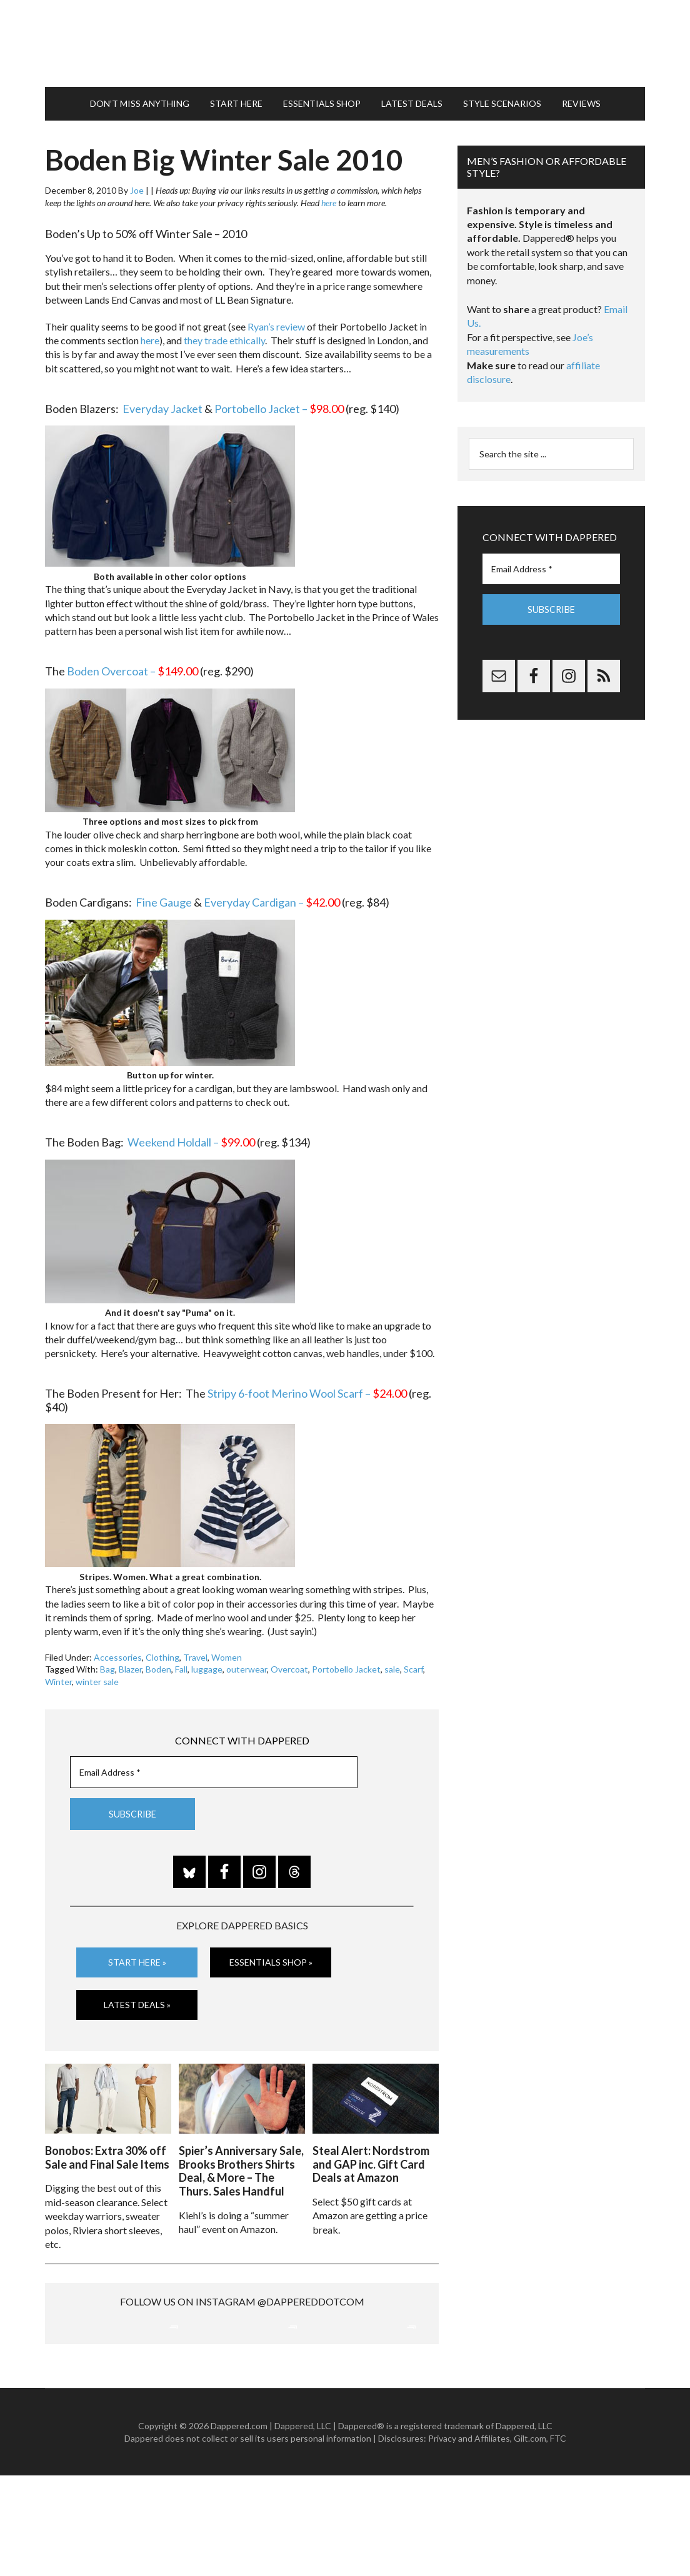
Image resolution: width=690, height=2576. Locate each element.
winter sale (97, 1676)
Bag (107, 1663)
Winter (58, 1676)
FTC (558, 2539)
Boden (158, 1663)
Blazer (130, 1663)
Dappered (345, 40)
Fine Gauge (164, 896)
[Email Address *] (214, 1767)
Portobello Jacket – (279, 402)
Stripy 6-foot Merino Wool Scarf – (307, 1388)
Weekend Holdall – (191, 1136)
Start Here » (137, 1956)
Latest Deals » (137, 1998)
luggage (206, 1663)
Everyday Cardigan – (272, 896)
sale (392, 1663)
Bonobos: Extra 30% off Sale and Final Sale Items (107, 2150)
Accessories (118, 1651)
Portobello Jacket (346, 1663)
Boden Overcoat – (132, 665)
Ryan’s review (276, 320)
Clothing (162, 1651)
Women (226, 1651)
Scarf (413, 1663)
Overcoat (289, 1663)
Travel (195, 1651)
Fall (181, 1663)
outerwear (246, 1663)
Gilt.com (530, 2539)
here (328, 197)
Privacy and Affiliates (469, 2539)
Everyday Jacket (162, 402)
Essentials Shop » (270, 1956)
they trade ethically (224, 335)
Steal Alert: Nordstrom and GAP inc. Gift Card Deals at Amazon (370, 2156)
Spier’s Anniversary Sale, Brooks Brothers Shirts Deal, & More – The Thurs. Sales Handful (241, 2163)
